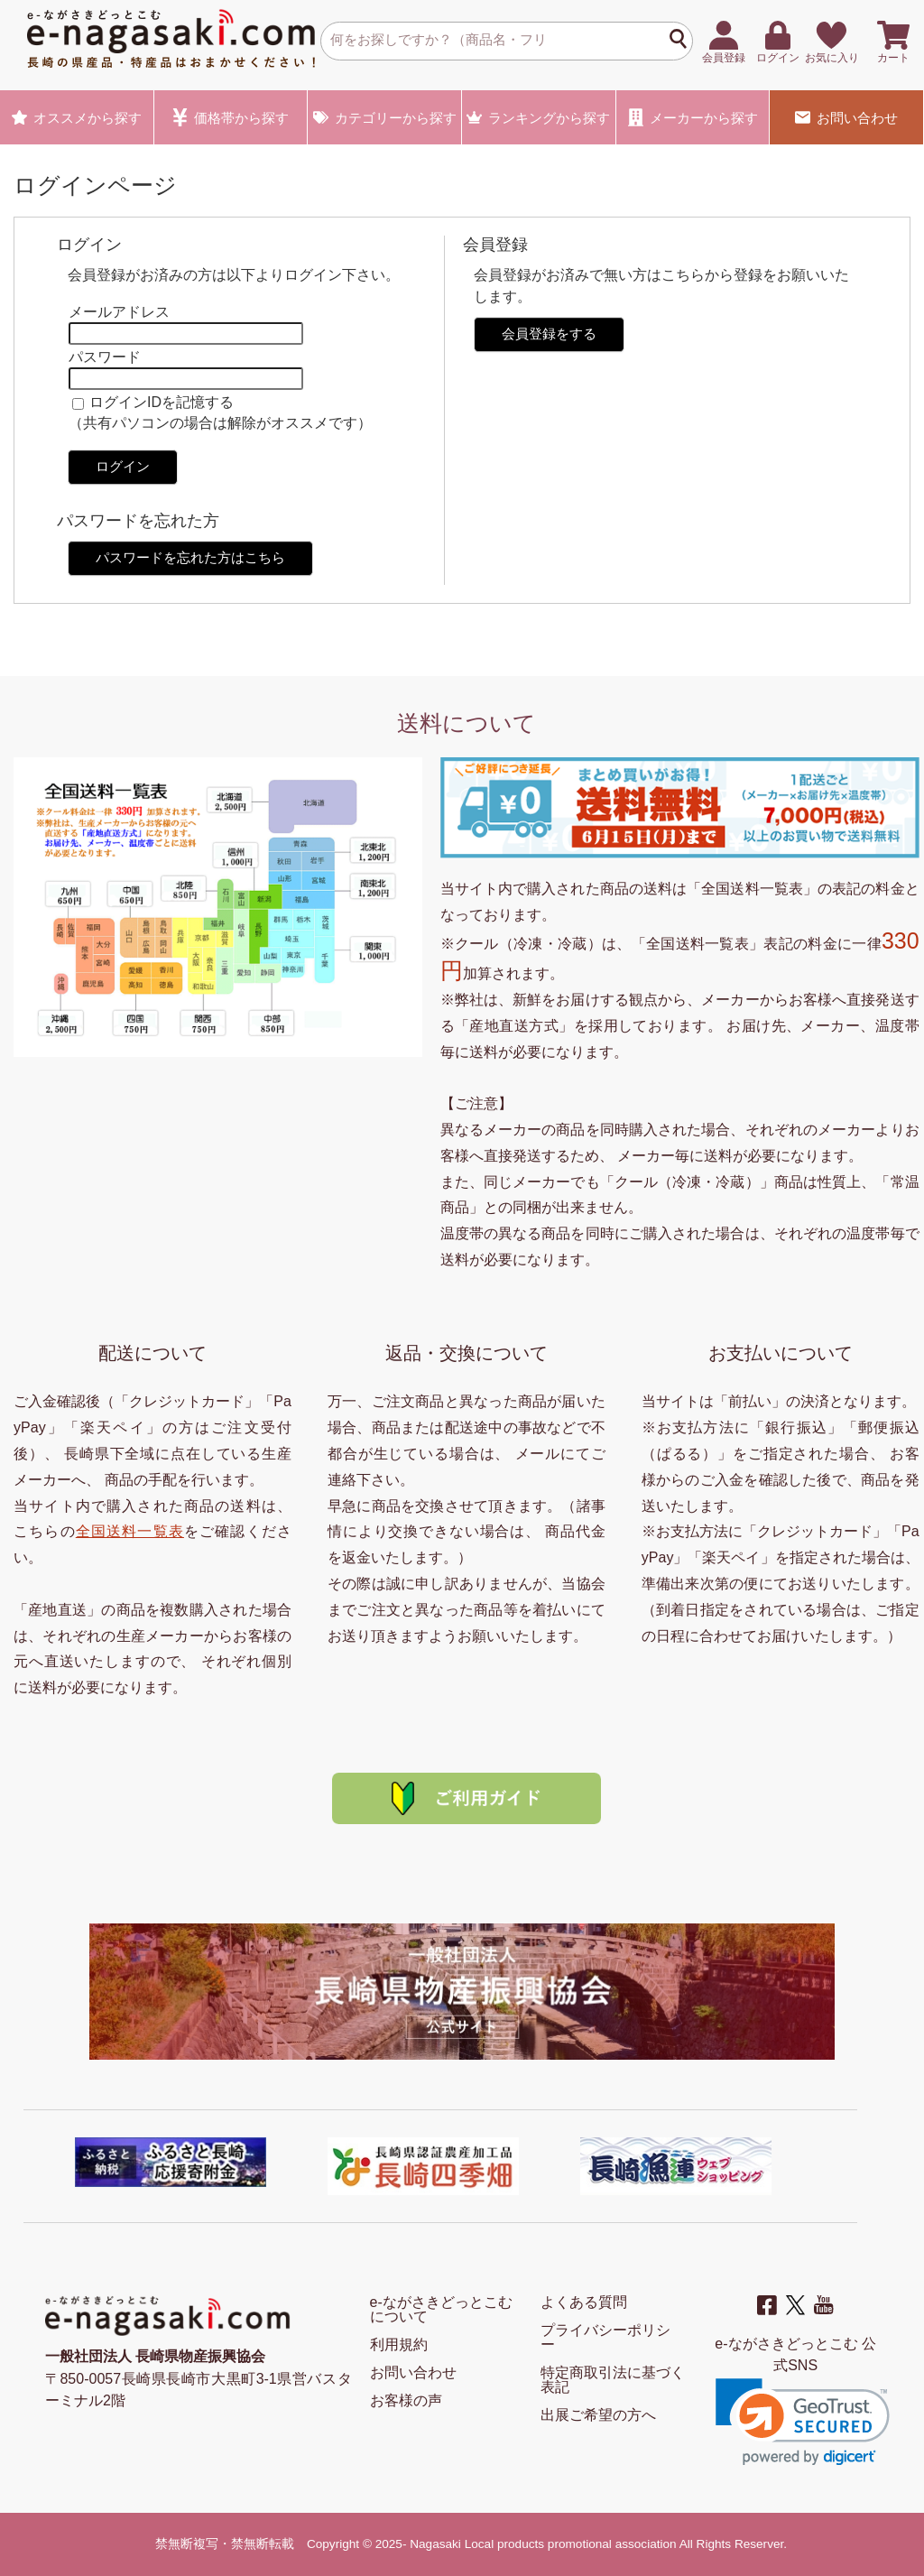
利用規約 (399, 2344)
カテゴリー (385, 117)
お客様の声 (406, 2400)
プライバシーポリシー (605, 2337)
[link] (802, 2422)
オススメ (77, 117)
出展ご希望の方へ (598, 2415)
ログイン (123, 466)
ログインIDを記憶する (161, 402)
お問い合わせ (846, 117)
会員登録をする (549, 333)
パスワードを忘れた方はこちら (190, 557)
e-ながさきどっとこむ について (441, 2309)
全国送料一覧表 (130, 1531)
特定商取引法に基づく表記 (613, 2380)
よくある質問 (584, 2302)
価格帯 (230, 117)
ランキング (538, 117)
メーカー (693, 117)
